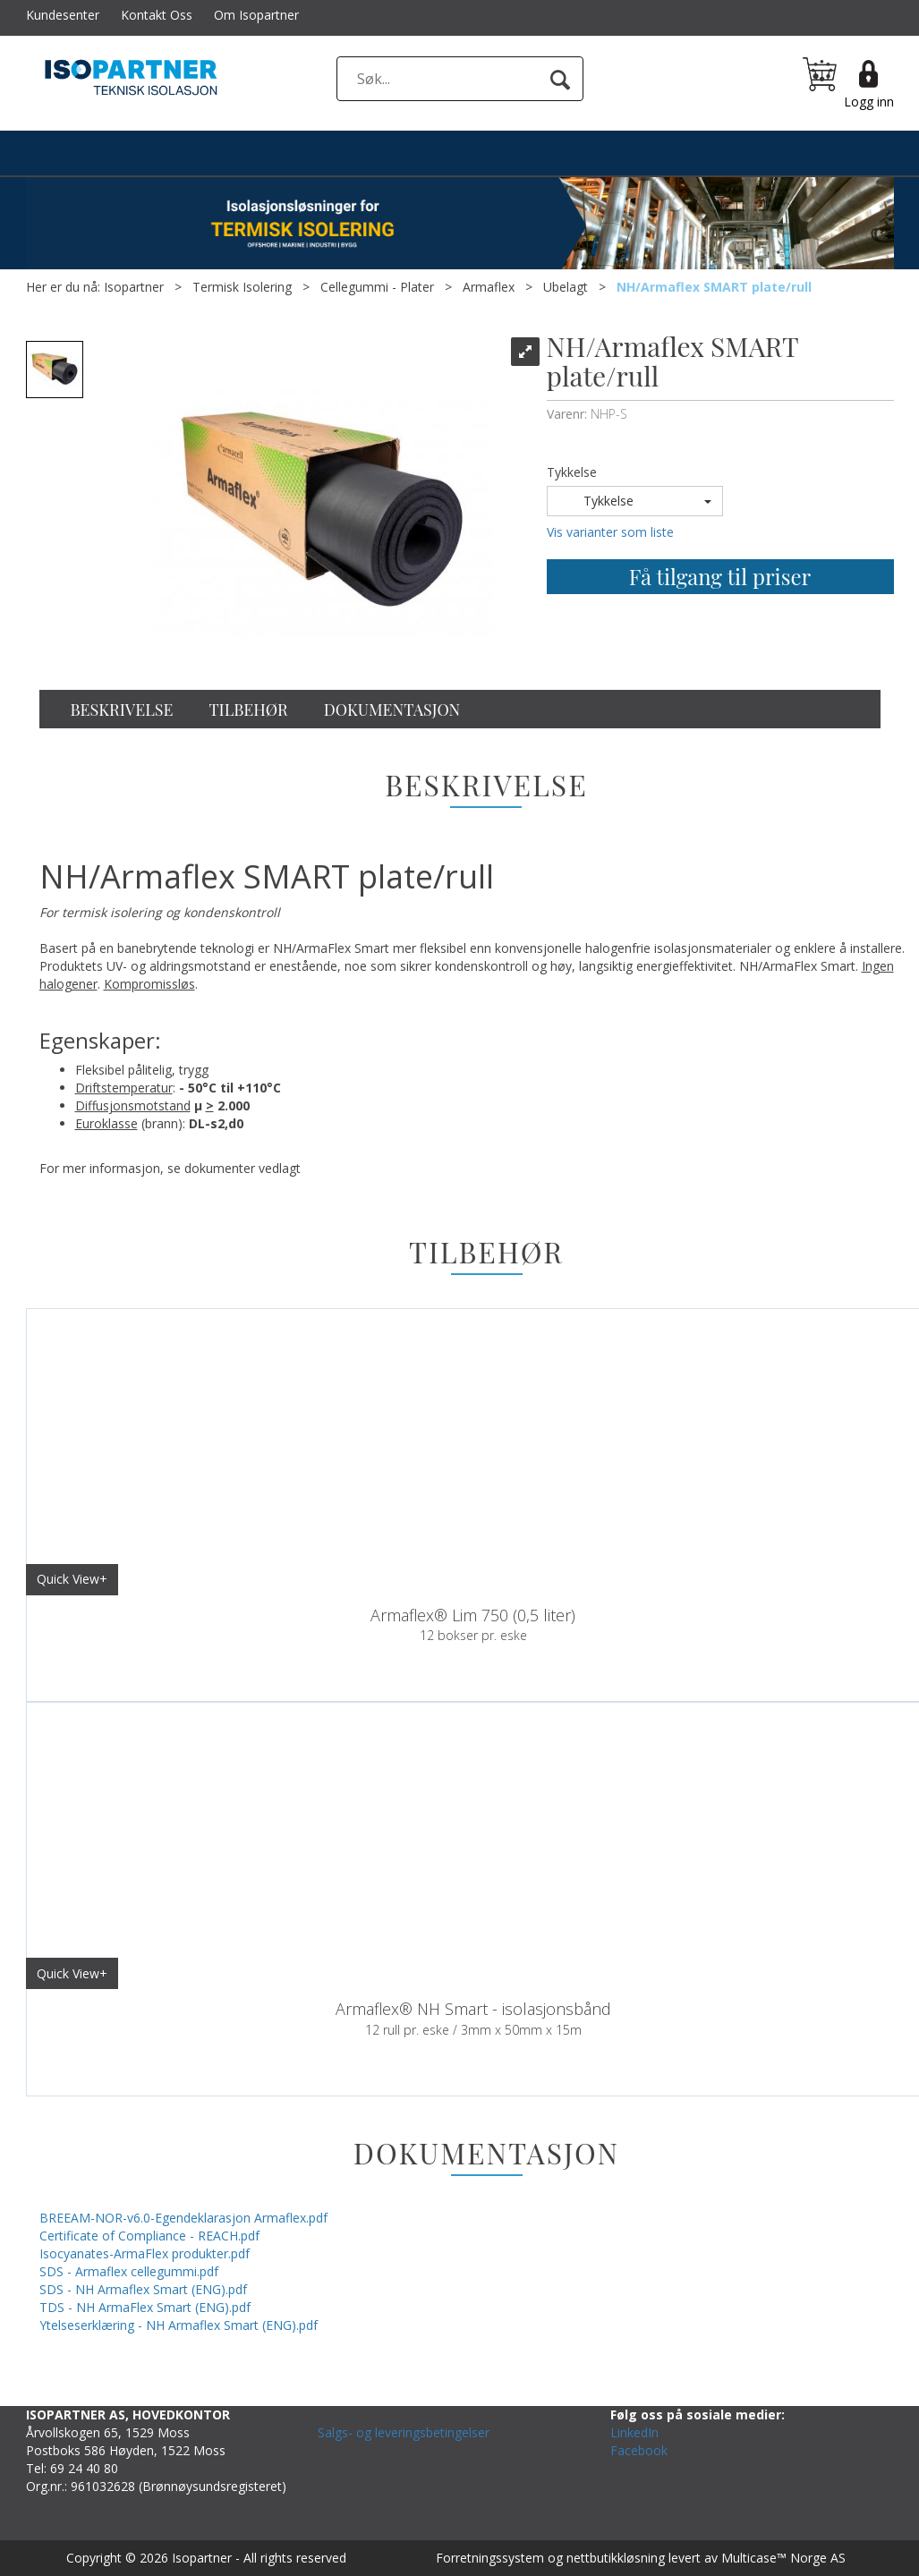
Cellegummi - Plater (377, 286)
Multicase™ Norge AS (783, 2557)
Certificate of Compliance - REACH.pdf (149, 2235)
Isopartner (134, 286)
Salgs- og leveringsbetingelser (403, 2432)
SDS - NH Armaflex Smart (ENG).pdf (143, 2289)
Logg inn (869, 101)
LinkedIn (634, 2432)
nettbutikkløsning (615, 2557)
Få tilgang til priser (720, 576)
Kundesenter (62, 14)
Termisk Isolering (242, 286)
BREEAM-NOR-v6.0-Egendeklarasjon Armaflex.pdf (183, 2217)
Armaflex (489, 286)
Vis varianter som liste (610, 531)
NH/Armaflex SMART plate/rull (714, 286)
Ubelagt (565, 286)
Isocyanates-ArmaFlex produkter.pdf (144, 2253)
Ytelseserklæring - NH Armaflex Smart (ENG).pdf (178, 2325)
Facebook (639, 2450)
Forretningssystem (490, 2557)
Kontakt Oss (156, 14)
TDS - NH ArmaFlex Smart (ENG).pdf (145, 2307)
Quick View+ (72, 1578)
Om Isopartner (256, 14)
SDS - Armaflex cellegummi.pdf (128, 2271)
